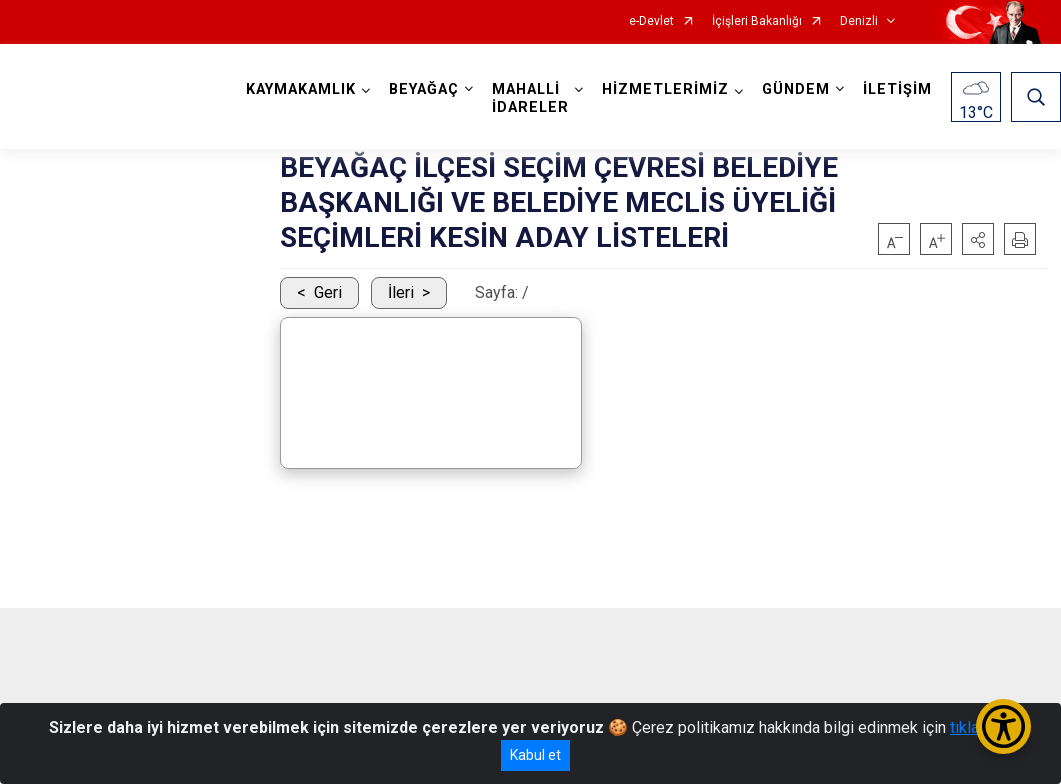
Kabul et (535, 755)
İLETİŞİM (897, 89)
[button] (978, 239)
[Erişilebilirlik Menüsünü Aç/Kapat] (1003, 726)
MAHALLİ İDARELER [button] (530, 98)
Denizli (859, 21)
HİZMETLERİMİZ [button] (665, 89)
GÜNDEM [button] (796, 89)
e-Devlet (651, 21)
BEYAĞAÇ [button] (424, 89)
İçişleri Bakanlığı (757, 21)
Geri (328, 292)
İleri (401, 292)
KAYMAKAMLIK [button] (301, 89)
